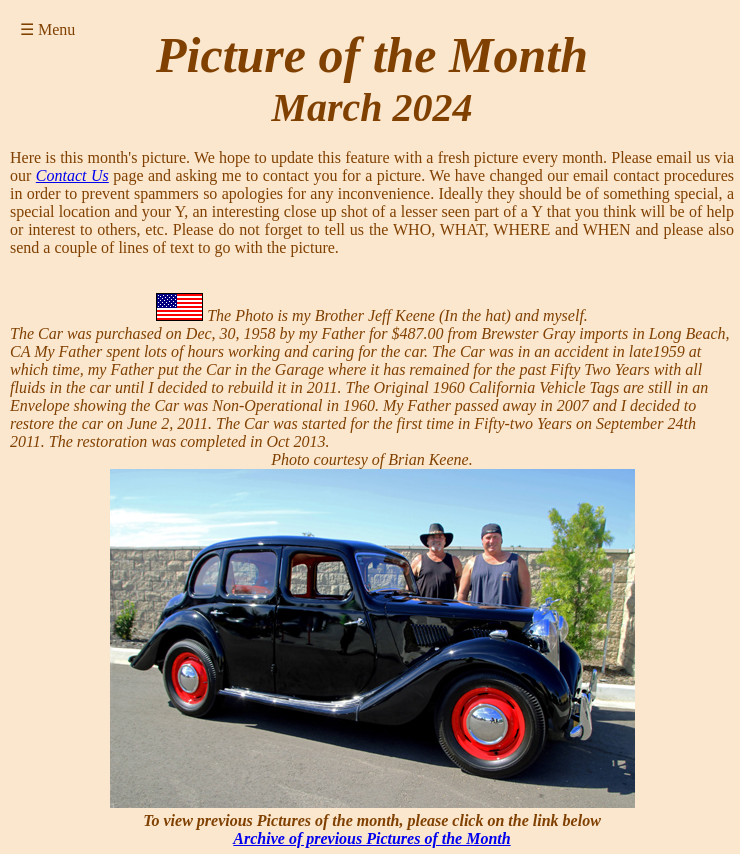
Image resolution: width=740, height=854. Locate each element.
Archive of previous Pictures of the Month (371, 838)
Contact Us (72, 175)
